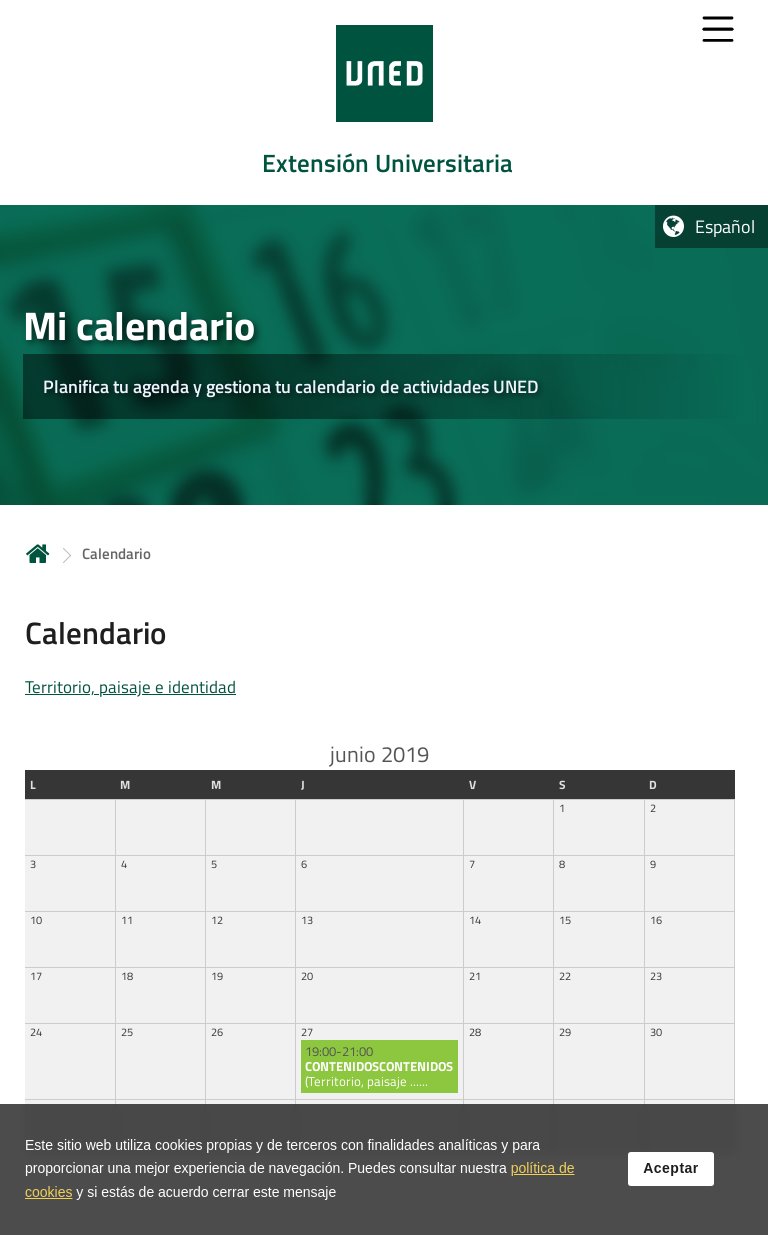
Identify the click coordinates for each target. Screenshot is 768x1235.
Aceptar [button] (671, 1169)
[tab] (384, 102)
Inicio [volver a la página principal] (38, 553)
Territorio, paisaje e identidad (130, 687)
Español (725, 226)
